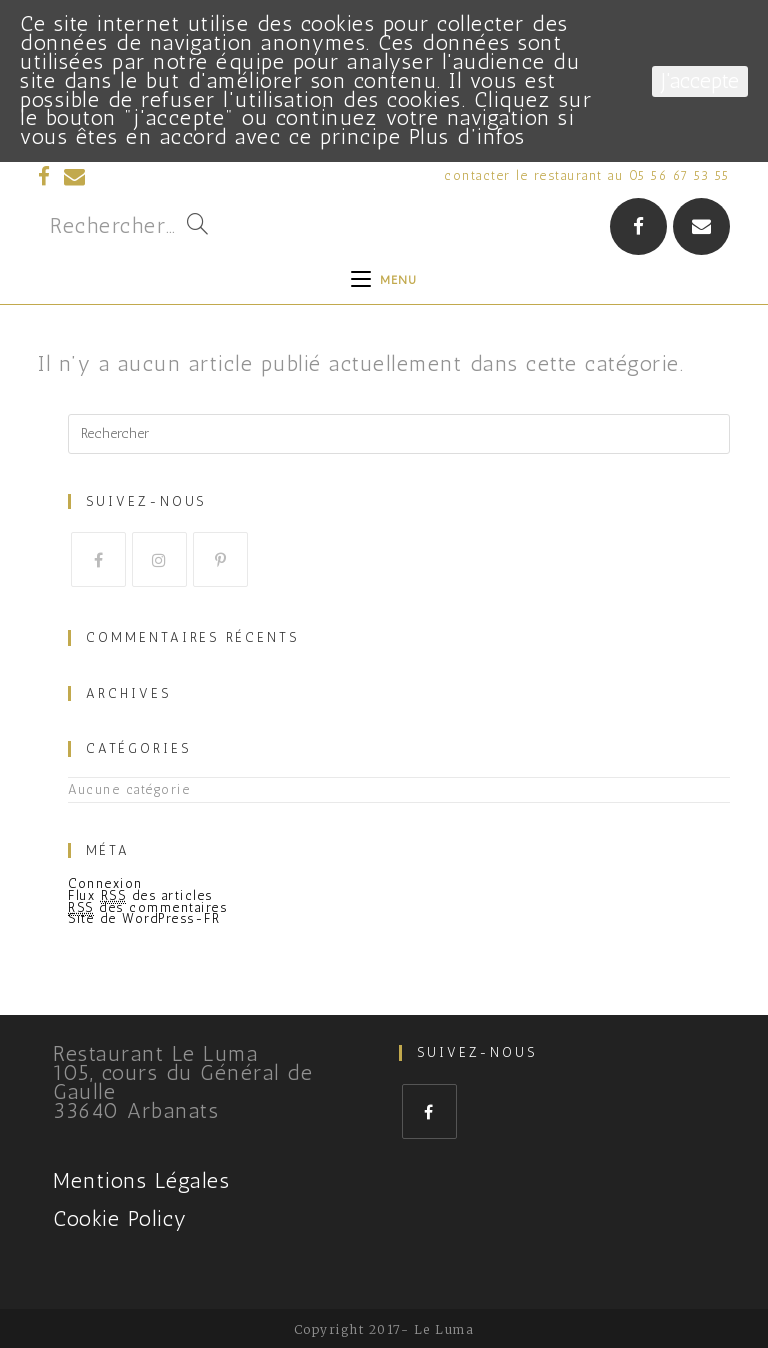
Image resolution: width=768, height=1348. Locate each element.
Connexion (105, 883)
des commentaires (147, 908)
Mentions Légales (141, 1180)
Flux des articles (140, 896)
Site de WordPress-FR (144, 918)
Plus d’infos (467, 136)
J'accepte (700, 80)
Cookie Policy (120, 1218)
